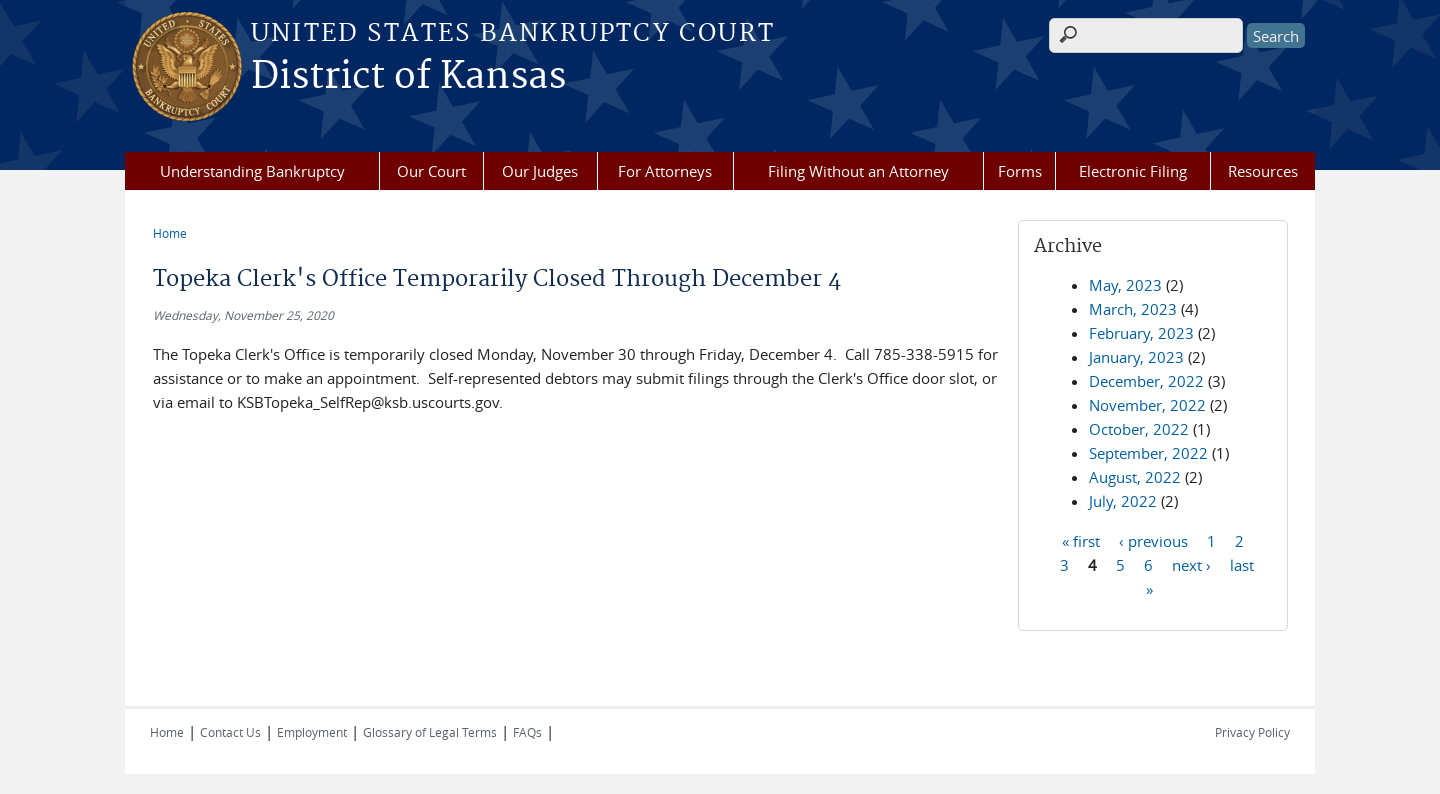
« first (1081, 540)
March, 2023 (1133, 309)
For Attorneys (665, 171)
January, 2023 (1136, 357)
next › (1191, 564)
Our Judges (540, 171)
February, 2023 (1141, 333)
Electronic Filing (1133, 171)
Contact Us (230, 732)
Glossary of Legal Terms (430, 732)
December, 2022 (1146, 381)
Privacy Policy (1252, 732)
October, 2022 (1139, 429)
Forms (1020, 171)
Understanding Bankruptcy (252, 171)
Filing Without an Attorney (858, 171)
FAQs (527, 732)
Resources (1263, 171)
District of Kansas (408, 77)
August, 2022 (1135, 477)
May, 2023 (1125, 285)
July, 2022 (1123, 501)
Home (170, 233)
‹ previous (1153, 540)
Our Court (431, 171)
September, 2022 (1148, 453)
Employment (312, 732)
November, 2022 (1147, 405)
